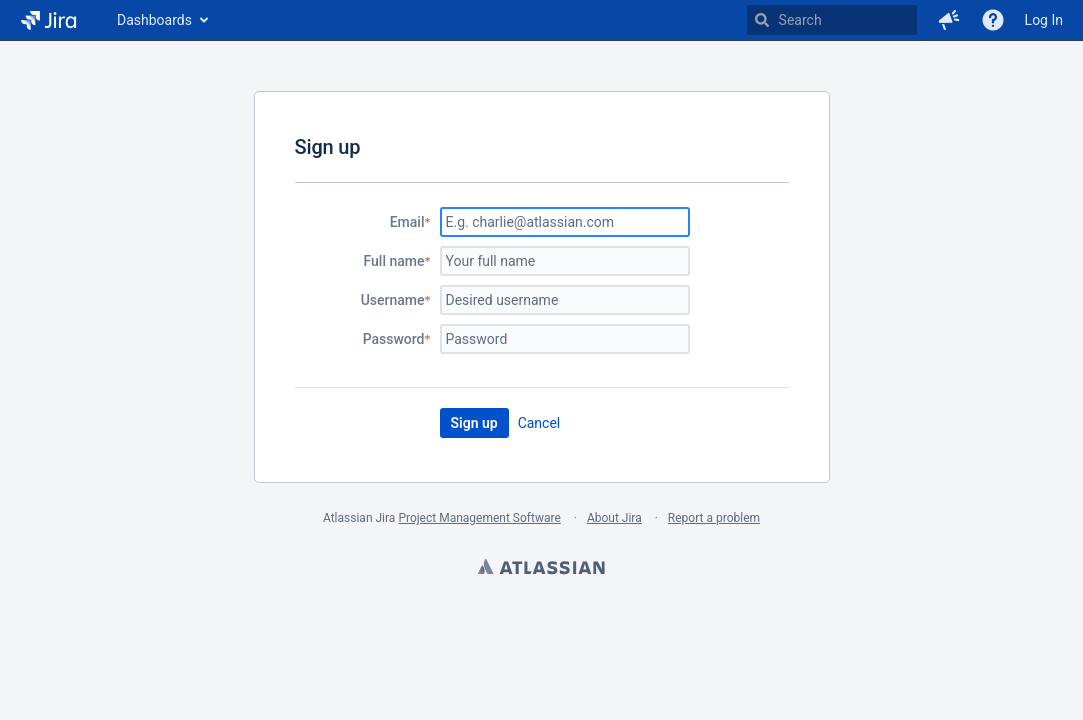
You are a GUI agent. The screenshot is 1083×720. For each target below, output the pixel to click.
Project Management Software (479, 518)
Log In (1044, 20)
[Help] (993, 20)
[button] (949, 20)
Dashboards (154, 20)
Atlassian (542, 569)
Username (393, 300)
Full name (394, 261)
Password (394, 339)
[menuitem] (161, 20)
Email (407, 222)
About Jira (614, 518)
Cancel (539, 423)
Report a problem (714, 518)
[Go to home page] (48, 20)
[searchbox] (832, 20)
